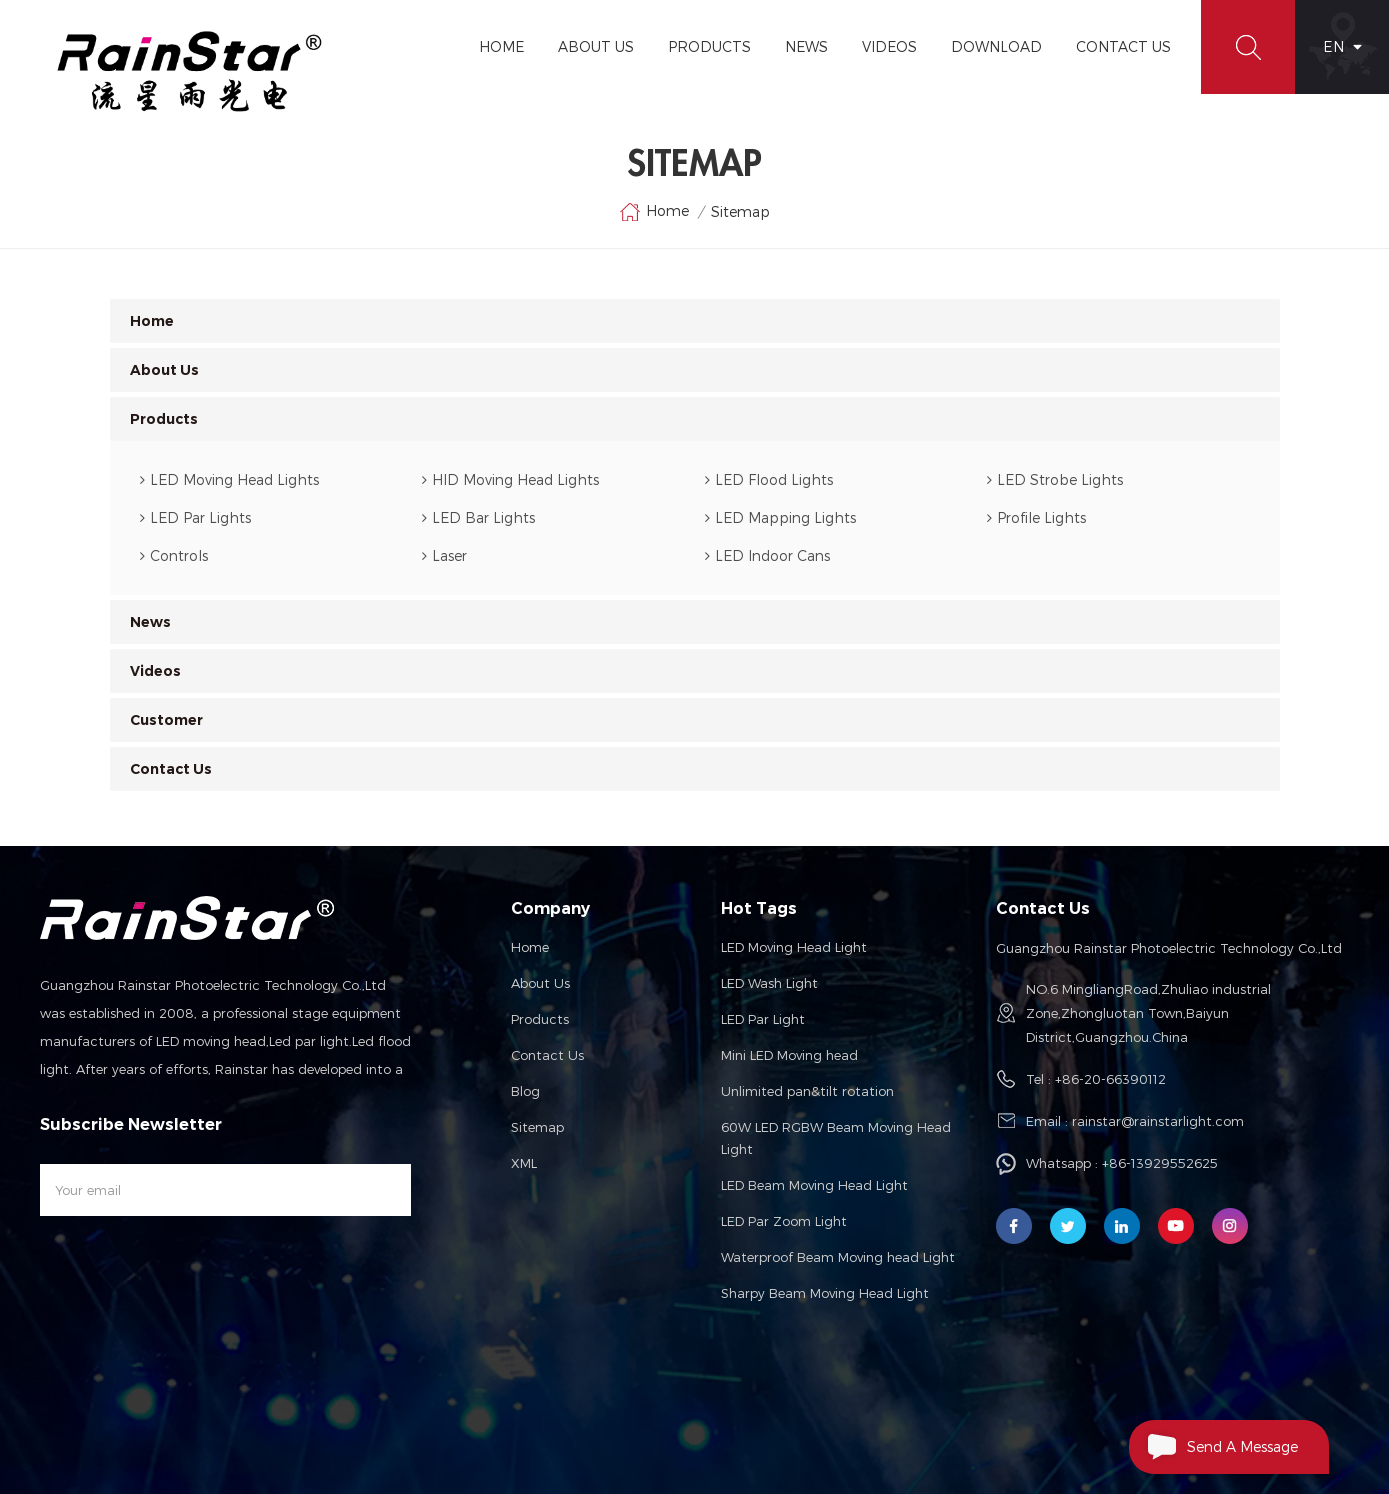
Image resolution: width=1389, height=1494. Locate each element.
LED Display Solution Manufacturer (1111, 1406)
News (806, 46)
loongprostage (432, 1406)
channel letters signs (374, 1424)
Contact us (547, 1055)
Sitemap (537, 1127)
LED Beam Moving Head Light (814, 1185)
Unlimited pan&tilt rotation (807, 1091)
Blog (525, 1091)
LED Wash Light (769, 983)
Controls (174, 555)
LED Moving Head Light (794, 947)
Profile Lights (1036, 517)
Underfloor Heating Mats (509, 1424)
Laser (444, 555)
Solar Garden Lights (855, 1406)
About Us (596, 46)
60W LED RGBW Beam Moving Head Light (836, 1138)
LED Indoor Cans (767, 555)
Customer (166, 720)
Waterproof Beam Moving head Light (838, 1257)
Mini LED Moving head (789, 1055)
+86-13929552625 (1160, 1163)
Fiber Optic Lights (176, 1406)
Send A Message (1213, 1447)
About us (540, 983)
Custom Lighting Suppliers (308, 1406)
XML (524, 1163)
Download (996, 46)
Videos (889, 46)
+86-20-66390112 (1110, 1079)
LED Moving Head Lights (229, 479)
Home (501, 46)
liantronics (510, 1406)
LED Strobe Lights (1055, 479)
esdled (869, 1424)
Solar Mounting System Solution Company (670, 1406)
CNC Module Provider (780, 1424)
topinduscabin (962, 1406)
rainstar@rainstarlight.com (1158, 1121)
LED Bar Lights (478, 517)
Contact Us (1123, 46)
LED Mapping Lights (780, 517)
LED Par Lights (195, 517)
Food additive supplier (649, 1424)
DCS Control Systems (247, 1424)
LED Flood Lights (769, 479)
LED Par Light (763, 1019)
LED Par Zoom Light (784, 1221)
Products (709, 46)
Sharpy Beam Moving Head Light (825, 1293)
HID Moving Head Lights (510, 479)
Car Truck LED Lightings (110, 1424)
